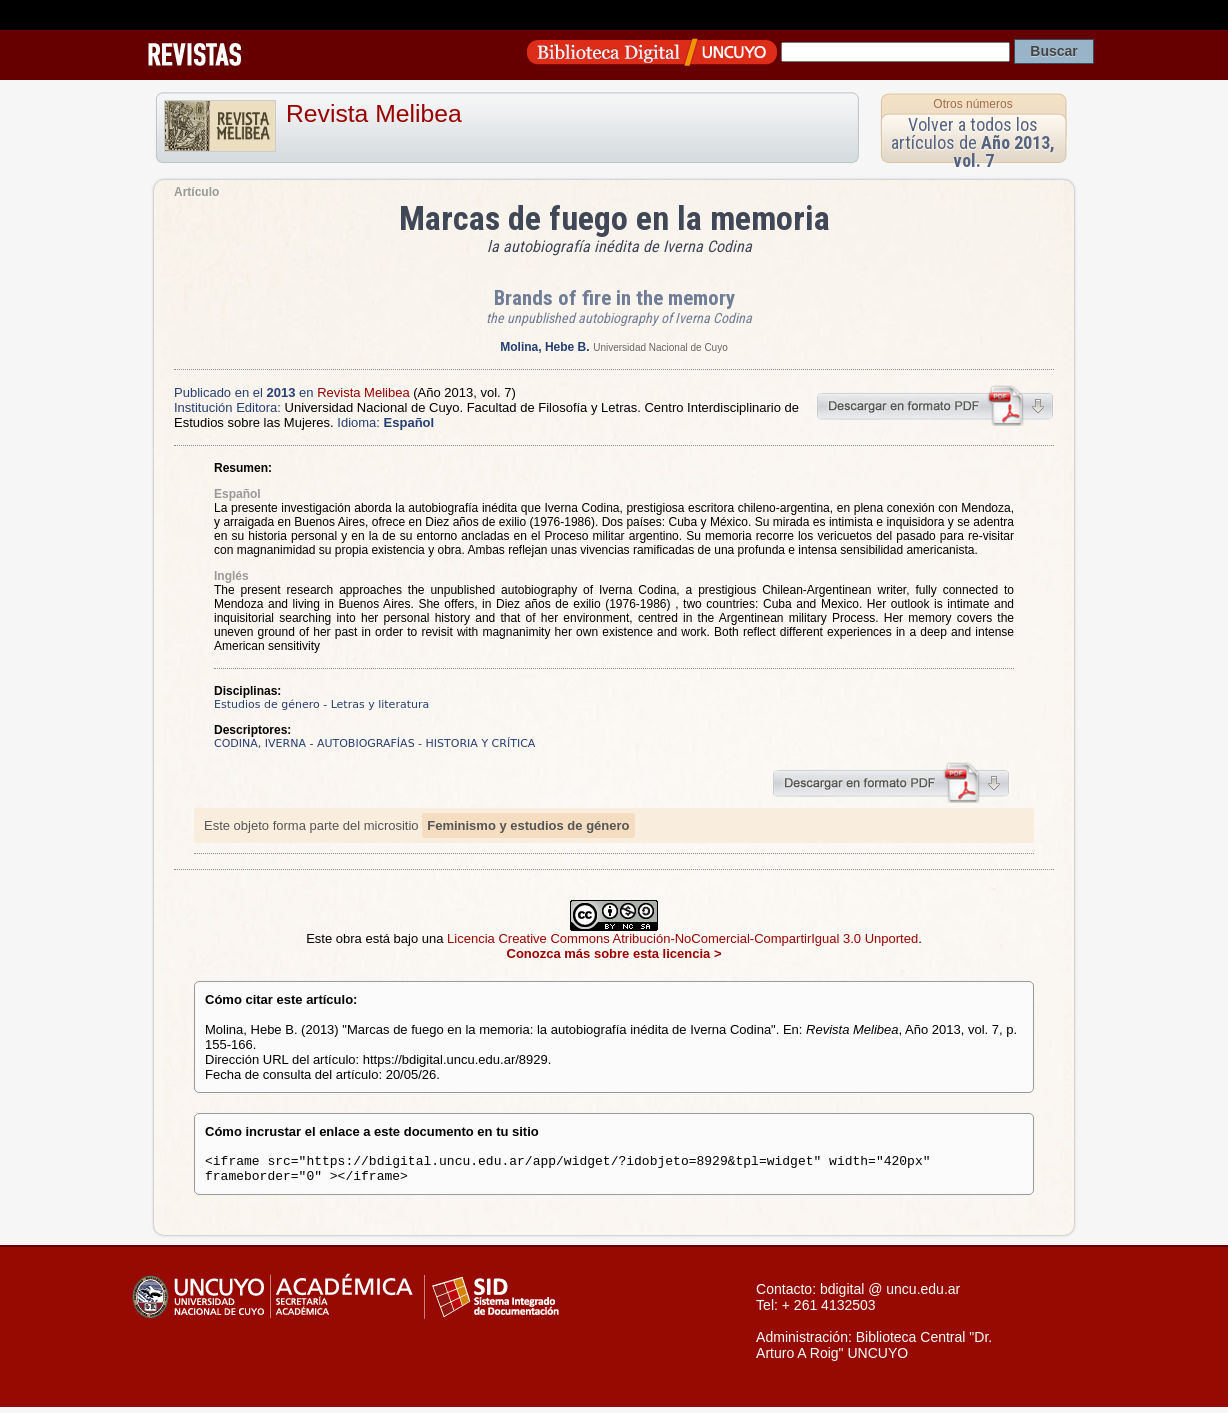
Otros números (972, 104)
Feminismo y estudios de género (528, 825)
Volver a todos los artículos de (973, 142)
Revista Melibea (374, 113)
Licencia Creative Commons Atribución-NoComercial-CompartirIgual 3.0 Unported (682, 938)
